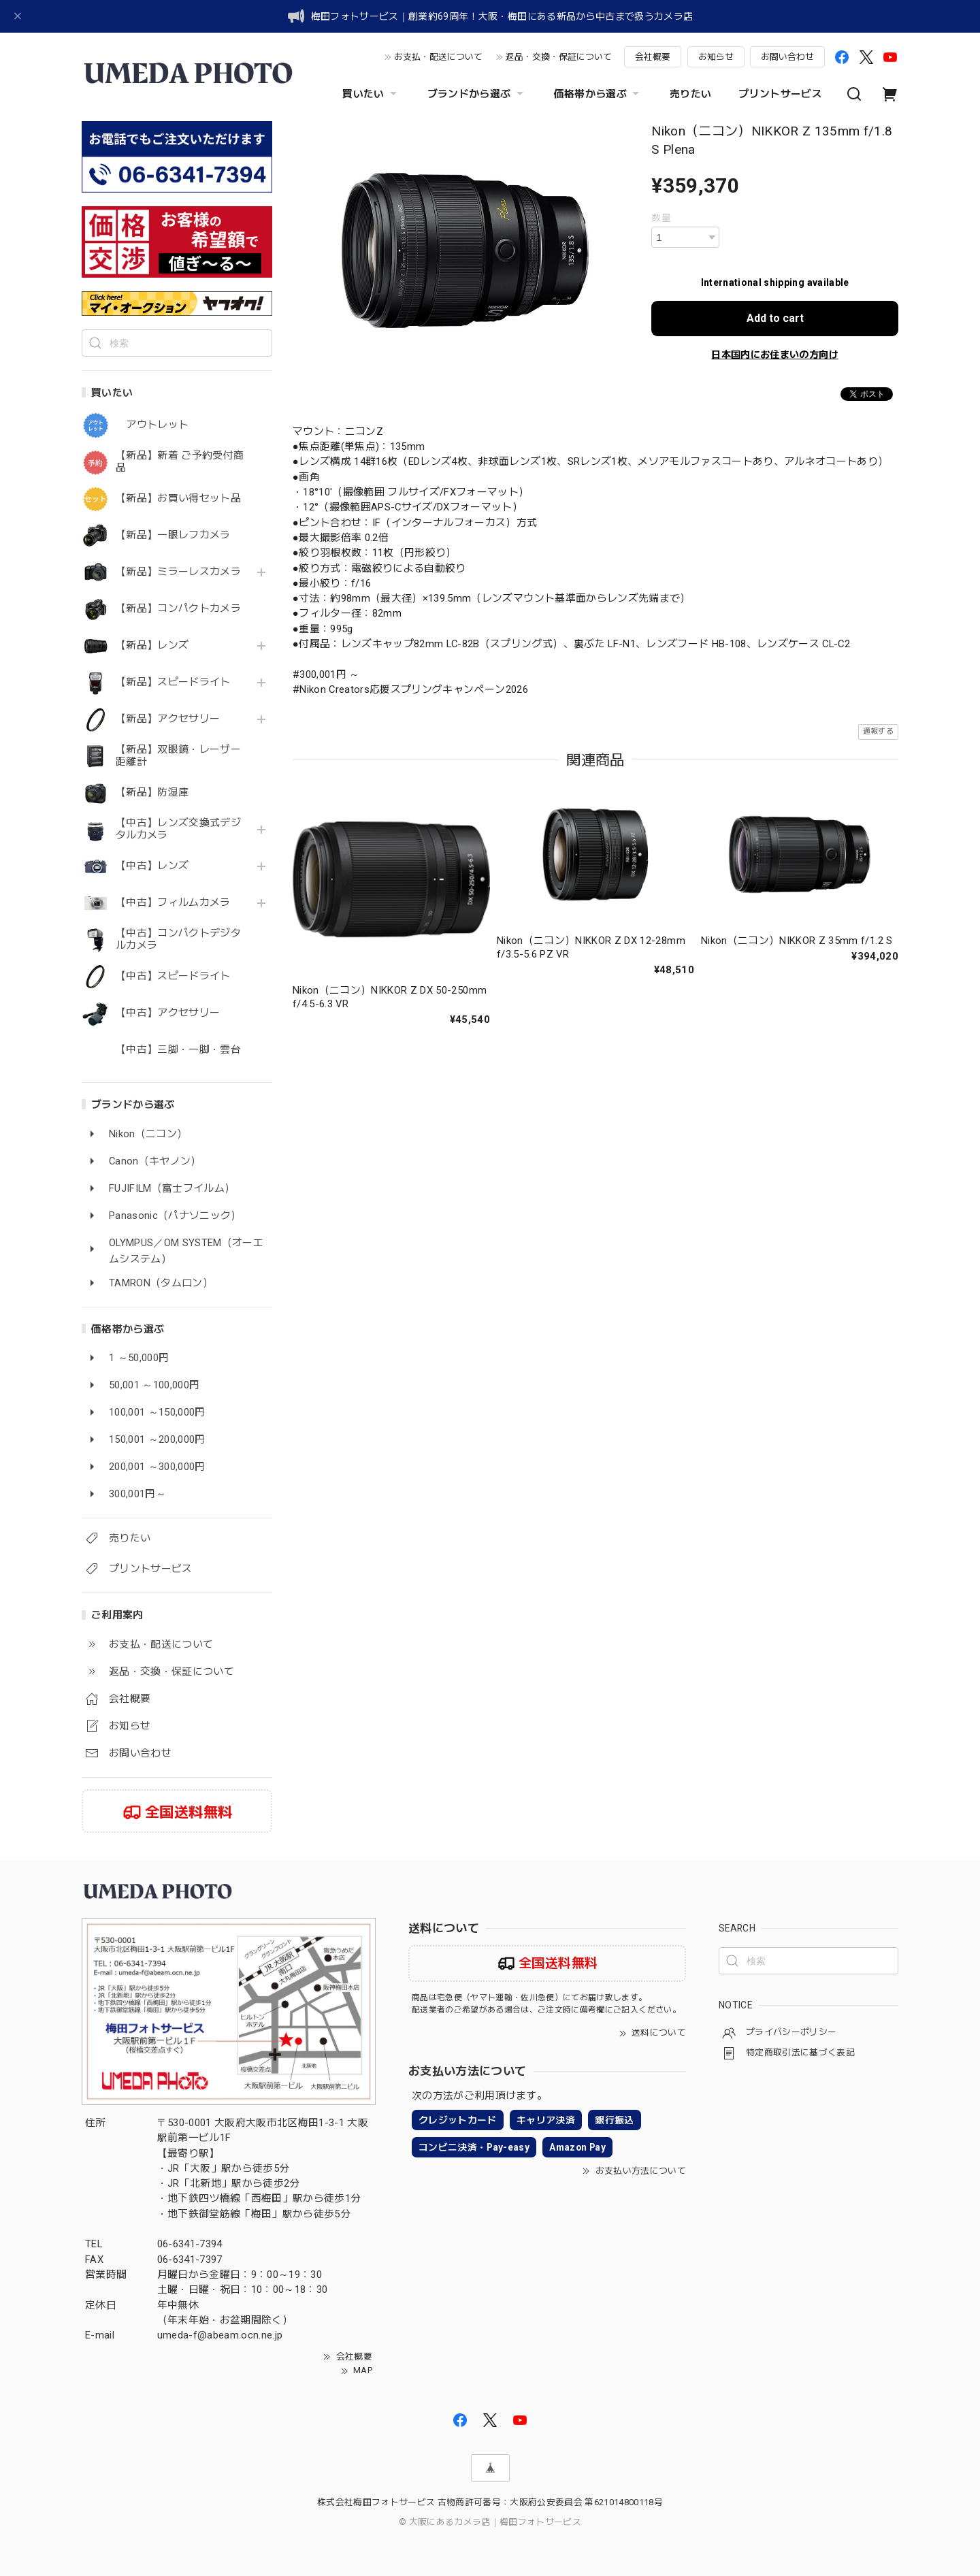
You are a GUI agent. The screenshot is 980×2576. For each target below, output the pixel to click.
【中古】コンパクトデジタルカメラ (178, 939)
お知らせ (716, 57)
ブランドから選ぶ (477, 94)
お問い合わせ (787, 57)
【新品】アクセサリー (168, 719)
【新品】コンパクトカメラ (178, 609)
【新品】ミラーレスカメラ (178, 572)
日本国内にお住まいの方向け (774, 354)
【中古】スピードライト (173, 976)
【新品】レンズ (152, 645)
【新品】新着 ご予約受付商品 (180, 462)
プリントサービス (780, 94)
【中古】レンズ (152, 866)
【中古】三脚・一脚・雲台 (178, 1050)
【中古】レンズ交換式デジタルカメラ (178, 829)
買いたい (370, 94)
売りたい (690, 94)
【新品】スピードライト (173, 682)
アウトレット (152, 425)
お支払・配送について (438, 57)
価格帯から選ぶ (598, 94)
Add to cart (775, 318)
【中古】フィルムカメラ (173, 903)
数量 (661, 217)
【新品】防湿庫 (152, 792)
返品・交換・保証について (559, 57)
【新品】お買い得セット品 (178, 498)
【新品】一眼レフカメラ (173, 535)
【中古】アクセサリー (168, 1013)
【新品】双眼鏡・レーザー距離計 (178, 756)
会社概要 (652, 57)
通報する (878, 731)
